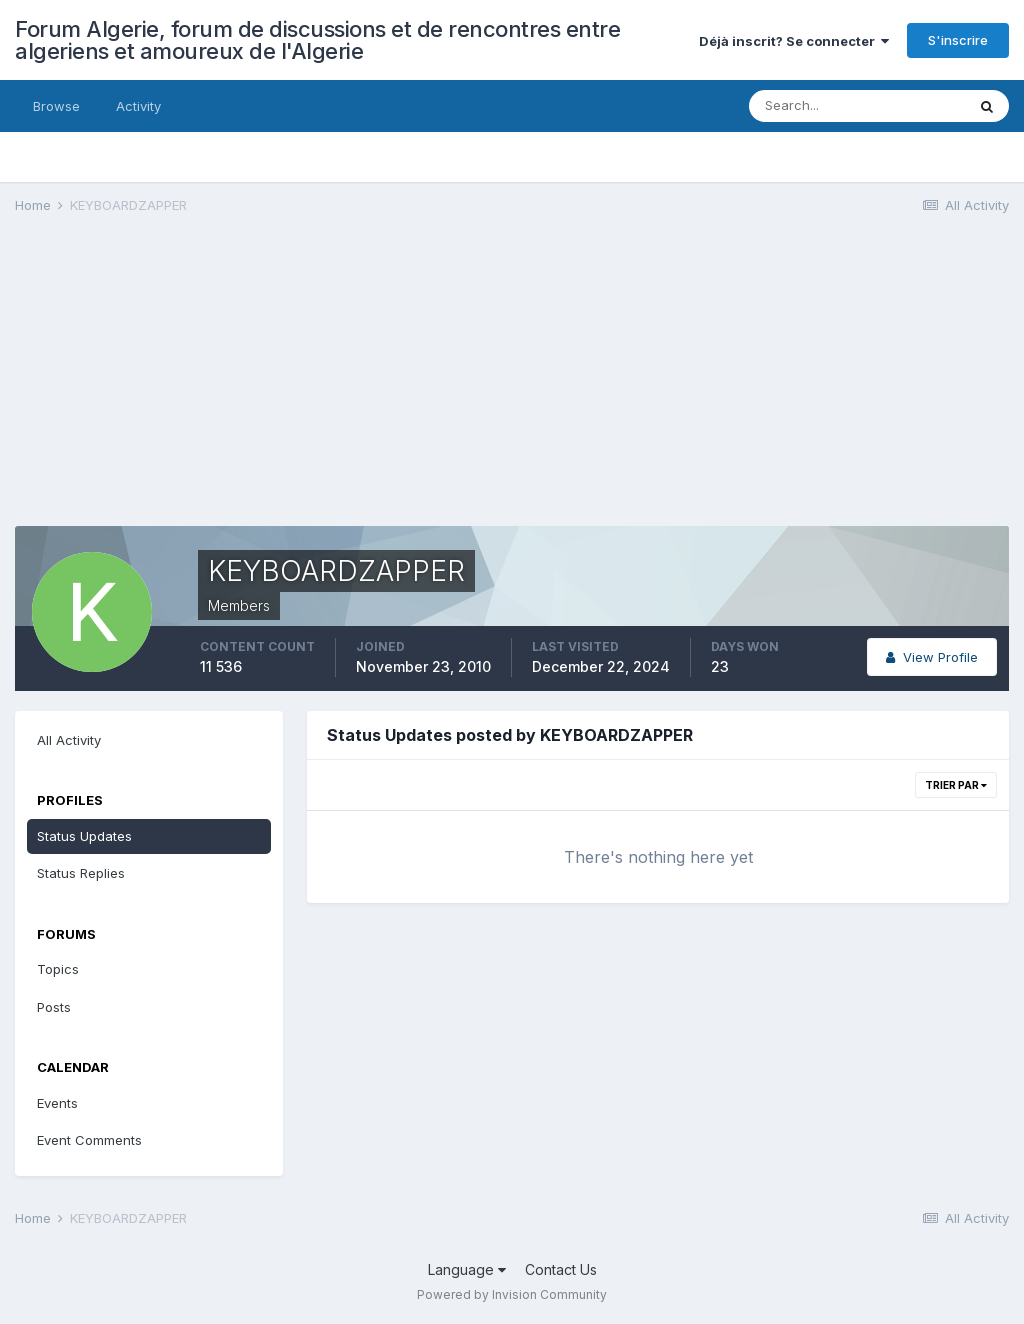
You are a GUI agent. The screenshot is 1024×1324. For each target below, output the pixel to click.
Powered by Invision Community (512, 1294)
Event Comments (89, 1140)
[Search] (857, 106)
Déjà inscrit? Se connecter (794, 41)
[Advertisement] (249, 386)
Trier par (956, 785)
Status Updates (84, 836)
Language (467, 1269)
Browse (56, 106)
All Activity (69, 740)
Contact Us (561, 1269)
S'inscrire (958, 40)
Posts (54, 1007)
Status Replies (81, 873)
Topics (58, 969)
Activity (138, 106)
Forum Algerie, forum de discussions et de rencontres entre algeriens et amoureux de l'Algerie (317, 40)
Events (57, 1103)
